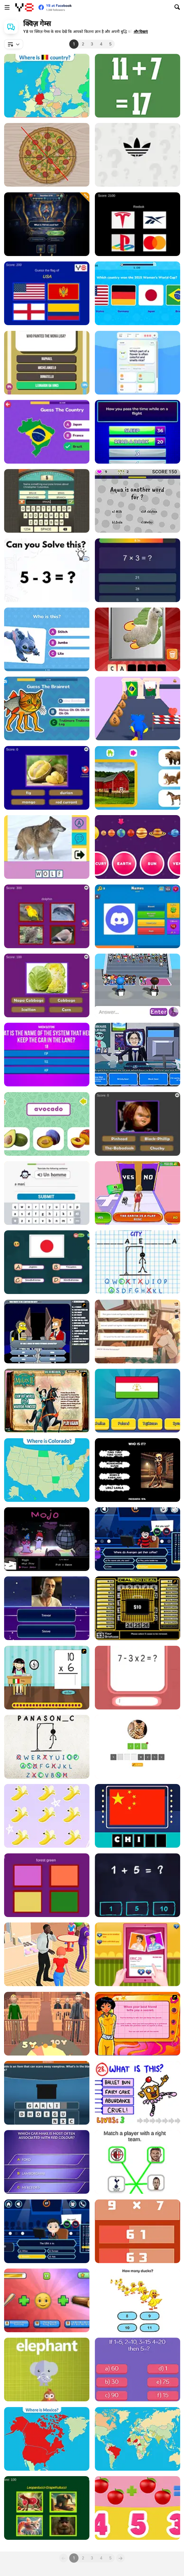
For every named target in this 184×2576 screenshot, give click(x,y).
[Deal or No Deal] (137, 1608)
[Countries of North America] (46, 2439)
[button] (141, 32)
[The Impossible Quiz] (137, 2093)
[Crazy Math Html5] (137, 86)
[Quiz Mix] (46, 1608)
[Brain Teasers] (137, 2369)
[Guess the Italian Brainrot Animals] (46, 2300)
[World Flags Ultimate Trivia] (46, 293)
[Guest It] (46, 501)
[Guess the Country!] (46, 432)
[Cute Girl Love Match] (137, 1954)
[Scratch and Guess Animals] (137, 639)
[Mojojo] (46, 1539)
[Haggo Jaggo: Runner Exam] (137, 708)
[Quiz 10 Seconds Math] (137, 570)
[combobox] (13, 44)
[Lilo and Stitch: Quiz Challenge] (46, 639)
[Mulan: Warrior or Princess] (46, 1400)
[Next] (120, 2558)
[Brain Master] (137, 2300)
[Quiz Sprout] (137, 363)
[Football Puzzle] (137, 2162)
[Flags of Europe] (46, 86)
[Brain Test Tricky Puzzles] (46, 570)
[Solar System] (137, 847)
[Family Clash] (137, 432)
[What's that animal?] (46, 2369)
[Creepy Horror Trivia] (137, 1124)
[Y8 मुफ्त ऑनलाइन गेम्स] (24, 7)
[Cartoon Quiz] (46, 1331)
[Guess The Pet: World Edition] (46, 916)
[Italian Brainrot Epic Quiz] (46, 2508)
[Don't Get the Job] (137, 1054)
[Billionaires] (46, 2162)
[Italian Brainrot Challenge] (46, 708)
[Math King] (137, 1885)
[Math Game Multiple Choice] (137, 2231)
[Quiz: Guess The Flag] (137, 1400)
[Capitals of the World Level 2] (137, 2439)
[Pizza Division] (46, 155)
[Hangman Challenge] (137, 1262)
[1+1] (137, 2508)
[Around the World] (46, 1677)
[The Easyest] (137, 501)
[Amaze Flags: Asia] (137, 1816)
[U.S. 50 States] (46, 1470)
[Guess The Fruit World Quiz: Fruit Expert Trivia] (46, 778)
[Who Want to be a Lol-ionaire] (137, 1539)
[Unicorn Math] (46, 1816)
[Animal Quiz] (137, 1747)
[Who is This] (46, 1954)
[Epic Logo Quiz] (137, 155)
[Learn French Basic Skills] (46, 1193)
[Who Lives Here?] (137, 778)
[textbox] (13, 44)
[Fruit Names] (46, 1124)
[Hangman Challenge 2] (46, 1747)
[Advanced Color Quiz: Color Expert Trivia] (46, 1885)
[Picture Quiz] (46, 847)
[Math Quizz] (137, 1677)
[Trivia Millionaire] (46, 224)
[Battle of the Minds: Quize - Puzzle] (46, 1054)
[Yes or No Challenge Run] (137, 1193)
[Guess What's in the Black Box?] (46, 2093)
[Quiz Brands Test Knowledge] (137, 224)
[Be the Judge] (46, 2024)
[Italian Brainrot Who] (137, 1470)
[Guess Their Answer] (137, 985)
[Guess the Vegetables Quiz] (46, 985)
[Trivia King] (46, 363)
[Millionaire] (46, 2231)
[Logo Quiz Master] (137, 916)
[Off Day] (137, 1331)
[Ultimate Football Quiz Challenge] (137, 293)
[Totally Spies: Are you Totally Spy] (137, 2024)
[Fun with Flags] (46, 1262)
